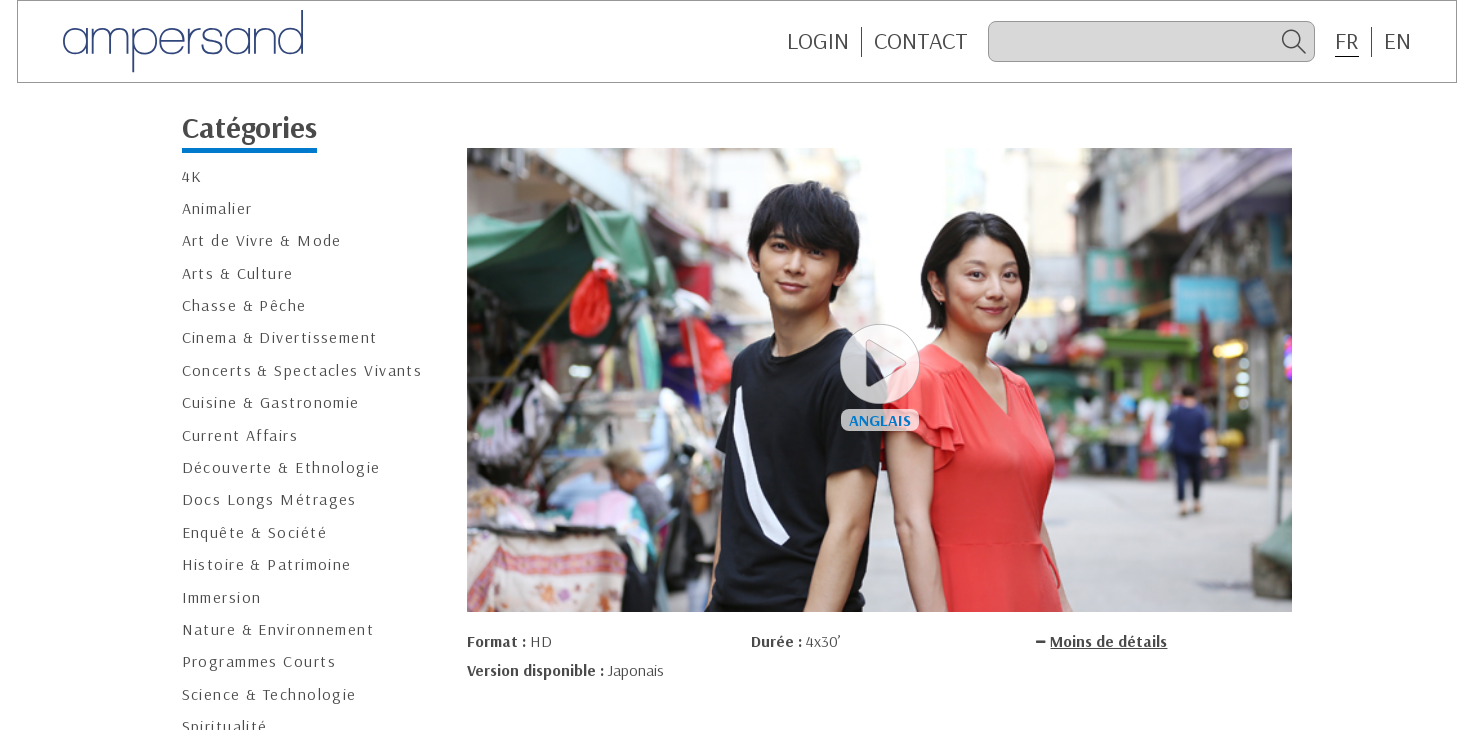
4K (192, 176)
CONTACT (921, 41)
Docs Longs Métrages (269, 499)
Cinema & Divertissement (280, 337)
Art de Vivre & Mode (262, 240)
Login (818, 41)
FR (1347, 41)
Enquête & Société (254, 532)
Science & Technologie (269, 694)
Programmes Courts (259, 661)
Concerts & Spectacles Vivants (302, 370)
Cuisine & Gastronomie (271, 402)
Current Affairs (240, 435)
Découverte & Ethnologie (281, 467)
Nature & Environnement (278, 629)
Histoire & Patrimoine (267, 564)
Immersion (222, 597)
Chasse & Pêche (244, 305)
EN (1397, 41)
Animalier (217, 208)
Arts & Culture (238, 273)
